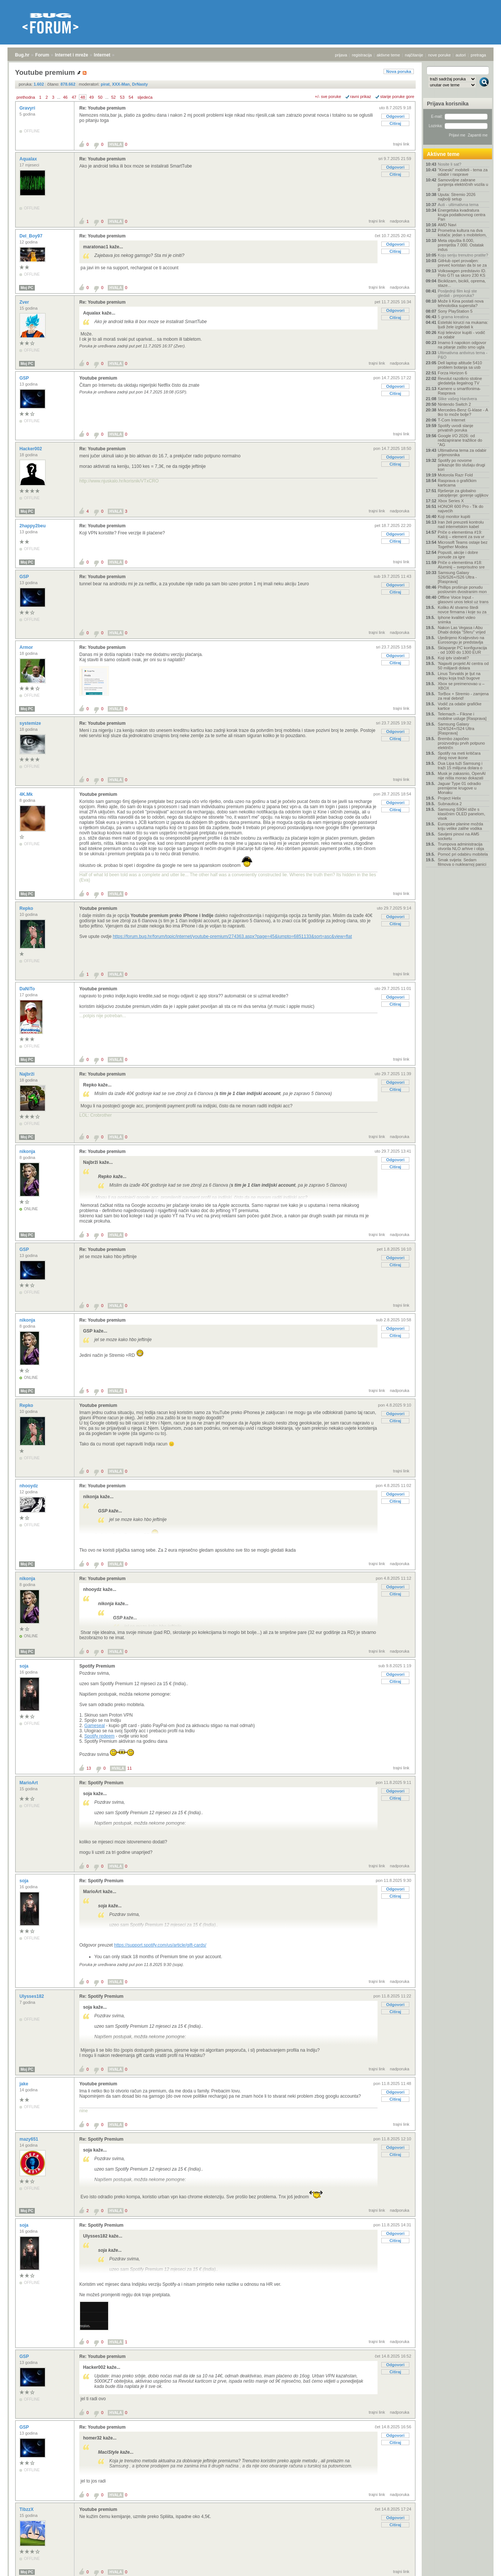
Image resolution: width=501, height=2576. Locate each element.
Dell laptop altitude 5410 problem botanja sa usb (460, 365)
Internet (102, 55)
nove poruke (439, 55)
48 (82, 97)
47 (74, 97)
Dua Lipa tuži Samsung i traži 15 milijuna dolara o (460, 765)
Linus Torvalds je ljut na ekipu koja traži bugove (459, 675)
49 (91, 97)
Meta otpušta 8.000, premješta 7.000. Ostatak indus (461, 245)
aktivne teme (388, 55)
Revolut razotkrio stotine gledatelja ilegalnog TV (460, 380)
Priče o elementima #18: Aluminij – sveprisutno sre (461, 564)
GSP (24, 378)
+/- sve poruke (328, 96)
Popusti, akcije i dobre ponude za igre (458, 554)
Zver (24, 302)
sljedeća (144, 97)
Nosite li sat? (449, 164)
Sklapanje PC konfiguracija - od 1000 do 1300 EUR (462, 649)
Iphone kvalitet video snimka (456, 619)
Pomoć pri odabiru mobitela (463, 854)
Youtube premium (98, 378)
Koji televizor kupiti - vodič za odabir (461, 334)
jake (24, 2083)
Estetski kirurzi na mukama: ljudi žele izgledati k (463, 324)
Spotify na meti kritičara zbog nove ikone (459, 755)
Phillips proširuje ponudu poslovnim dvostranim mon (462, 589)
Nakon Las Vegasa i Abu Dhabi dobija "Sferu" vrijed (462, 629)
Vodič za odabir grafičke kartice (460, 706)
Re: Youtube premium (102, 108)
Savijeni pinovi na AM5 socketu (458, 836)
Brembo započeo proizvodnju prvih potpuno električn (461, 743)
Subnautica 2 (450, 803)
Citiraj (395, 123)
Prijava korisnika (447, 104)
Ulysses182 (32, 1996)
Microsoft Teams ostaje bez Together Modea (463, 544)
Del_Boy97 (31, 236)
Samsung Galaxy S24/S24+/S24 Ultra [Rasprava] (456, 728)
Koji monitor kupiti (454, 516)
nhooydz (29, 1485)
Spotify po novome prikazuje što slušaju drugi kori (461, 465)
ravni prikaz (360, 96)
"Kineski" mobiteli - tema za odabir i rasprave (463, 172)
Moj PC (27, 288)
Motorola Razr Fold (455, 475)
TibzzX (27, 2509)
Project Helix (449, 798)
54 (131, 97)
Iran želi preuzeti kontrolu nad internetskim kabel (461, 524)
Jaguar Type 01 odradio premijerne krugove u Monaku (459, 788)
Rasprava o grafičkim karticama (457, 482)
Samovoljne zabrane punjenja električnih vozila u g (463, 184)
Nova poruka (398, 71)
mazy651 (29, 2139)
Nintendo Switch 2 (454, 404)
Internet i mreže (71, 55)
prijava (341, 55)
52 (113, 97)
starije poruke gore (397, 96)
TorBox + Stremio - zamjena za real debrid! (463, 695)
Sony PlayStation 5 (455, 311)
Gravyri (27, 108)
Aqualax (28, 159)
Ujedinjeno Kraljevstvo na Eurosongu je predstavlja (461, 639)
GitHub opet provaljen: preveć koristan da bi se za (462, 262)
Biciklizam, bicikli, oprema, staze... (462, 283)
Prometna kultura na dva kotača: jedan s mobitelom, (462, 232)
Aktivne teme (443, 154)
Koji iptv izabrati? (453, 658)
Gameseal (94, 1725)
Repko (26, 908)
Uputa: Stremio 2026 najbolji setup (457, 196)
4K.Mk (26, 794)
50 (100, 97)
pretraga (478, 55)
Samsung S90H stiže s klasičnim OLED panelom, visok (461, 814)
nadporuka (399, 221)
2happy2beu (33, 525)
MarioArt (29, 1782)
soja (24, 1666)
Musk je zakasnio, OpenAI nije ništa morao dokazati (462, 775)
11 (129, 1768)
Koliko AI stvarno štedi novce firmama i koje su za (462, 609)
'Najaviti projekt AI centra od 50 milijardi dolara (463, 665)
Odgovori (395, 116)
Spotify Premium (97, 1666)
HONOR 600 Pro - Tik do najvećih (460, 508)
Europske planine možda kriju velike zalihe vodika (460, 826)
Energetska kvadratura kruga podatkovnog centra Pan (461, 214)
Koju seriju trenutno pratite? (463, 255)
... (58, 97)
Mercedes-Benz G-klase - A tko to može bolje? (463, 412)
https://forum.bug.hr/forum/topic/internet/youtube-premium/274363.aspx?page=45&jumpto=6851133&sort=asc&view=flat (232, 936)
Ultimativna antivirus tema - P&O (463, 354)
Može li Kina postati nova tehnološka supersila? (460, 303)
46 (65, 97)
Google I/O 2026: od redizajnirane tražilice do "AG (460, 440)
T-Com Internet (451, 420)
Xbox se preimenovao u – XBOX (461, 685)
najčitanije (414, 55)
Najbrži (27, 1074)
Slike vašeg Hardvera (457, 398)
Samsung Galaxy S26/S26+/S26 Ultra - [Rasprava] (457, 577)
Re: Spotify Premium (101, 1782)
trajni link (401, 144)
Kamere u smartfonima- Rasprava (459, 390)
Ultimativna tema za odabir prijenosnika (462, 452)
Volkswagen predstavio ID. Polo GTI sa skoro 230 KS (462, 273)
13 (88, 1768)
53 (122, 97)
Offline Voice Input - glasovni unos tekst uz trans (463, 599)
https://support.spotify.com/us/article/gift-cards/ (160, 1945)
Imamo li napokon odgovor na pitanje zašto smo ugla (462, 344)
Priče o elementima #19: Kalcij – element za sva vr (461, 534)
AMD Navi (447, 225)
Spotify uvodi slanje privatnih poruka (455, 427)
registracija (362, 55)
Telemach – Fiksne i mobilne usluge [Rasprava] (462, 716)
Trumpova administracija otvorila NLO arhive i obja (461, 846)
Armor (26, 647)
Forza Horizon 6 (452, 373)
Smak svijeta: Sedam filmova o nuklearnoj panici (462, 862)
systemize (30, 723)
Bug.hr (22, 55)
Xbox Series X (451, 501)
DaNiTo (27, 988)
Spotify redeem (99, 1736)
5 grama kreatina (453, 317)
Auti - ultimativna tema (458, 204)
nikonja (27, 1151)
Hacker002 (31, 448)
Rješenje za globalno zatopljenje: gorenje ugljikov (463, 492)
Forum (42, 55)
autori (461, 55)
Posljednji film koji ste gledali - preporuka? (457, 293)
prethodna (25, 97)
